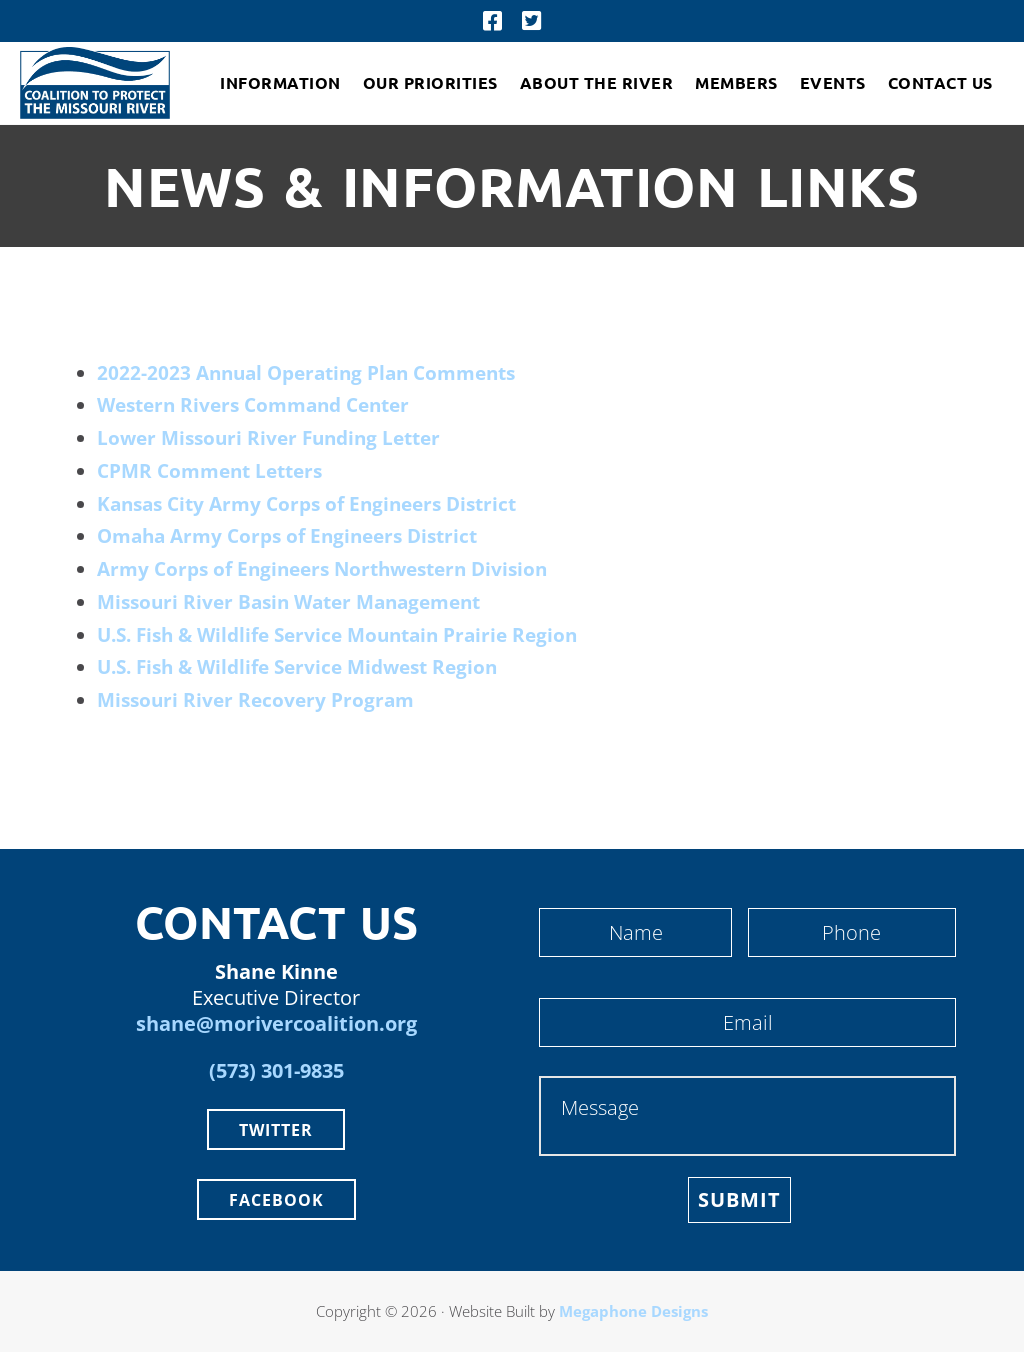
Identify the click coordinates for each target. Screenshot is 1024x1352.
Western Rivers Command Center (253, 405)
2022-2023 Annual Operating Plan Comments (306, 373)
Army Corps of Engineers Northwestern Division (322, 569)
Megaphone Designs (633, 1311)
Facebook (276, 1200)
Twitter (276, 1130)
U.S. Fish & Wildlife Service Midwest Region (297, 667)
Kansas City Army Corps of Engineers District (306, 504)
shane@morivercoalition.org (276, 1023)
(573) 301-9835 (276, 1070)
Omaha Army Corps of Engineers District (287, 536)
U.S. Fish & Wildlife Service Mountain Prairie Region (337, 635)
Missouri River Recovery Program (255, 700)
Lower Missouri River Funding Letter (268, 438)
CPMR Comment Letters (209, 471)
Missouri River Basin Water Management (288, 602)
